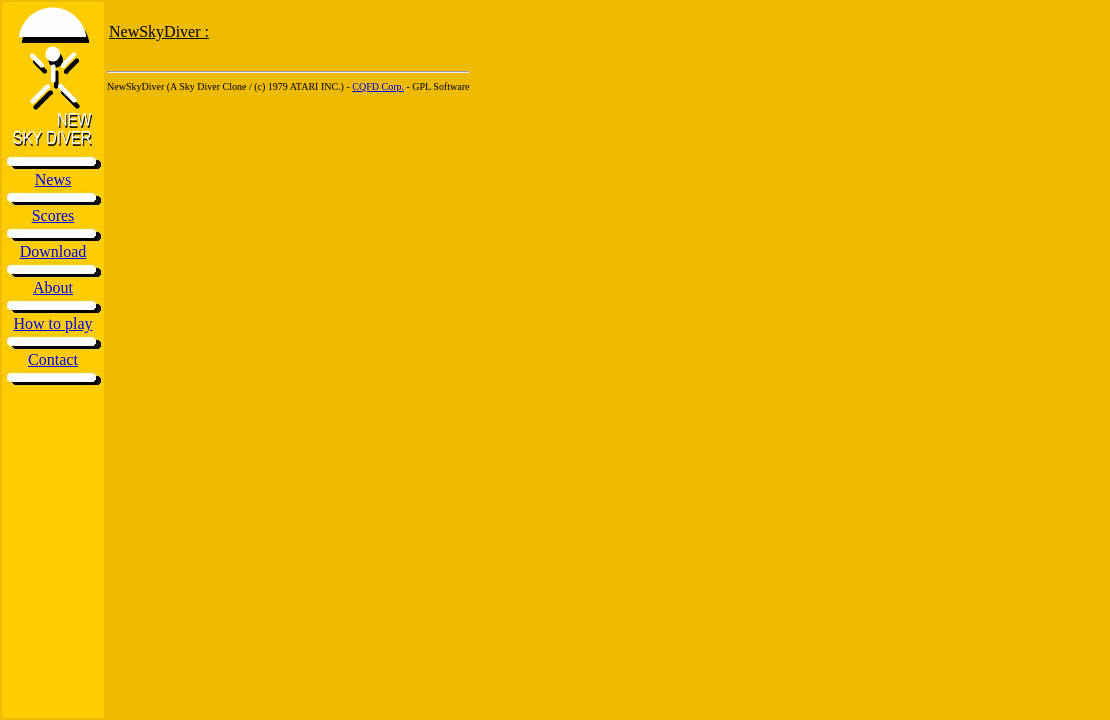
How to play (52, 323)
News (53, 179)
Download (53, 251)
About (53, 287)
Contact (53, 359)
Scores (53, 215)
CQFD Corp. (378, 86)
